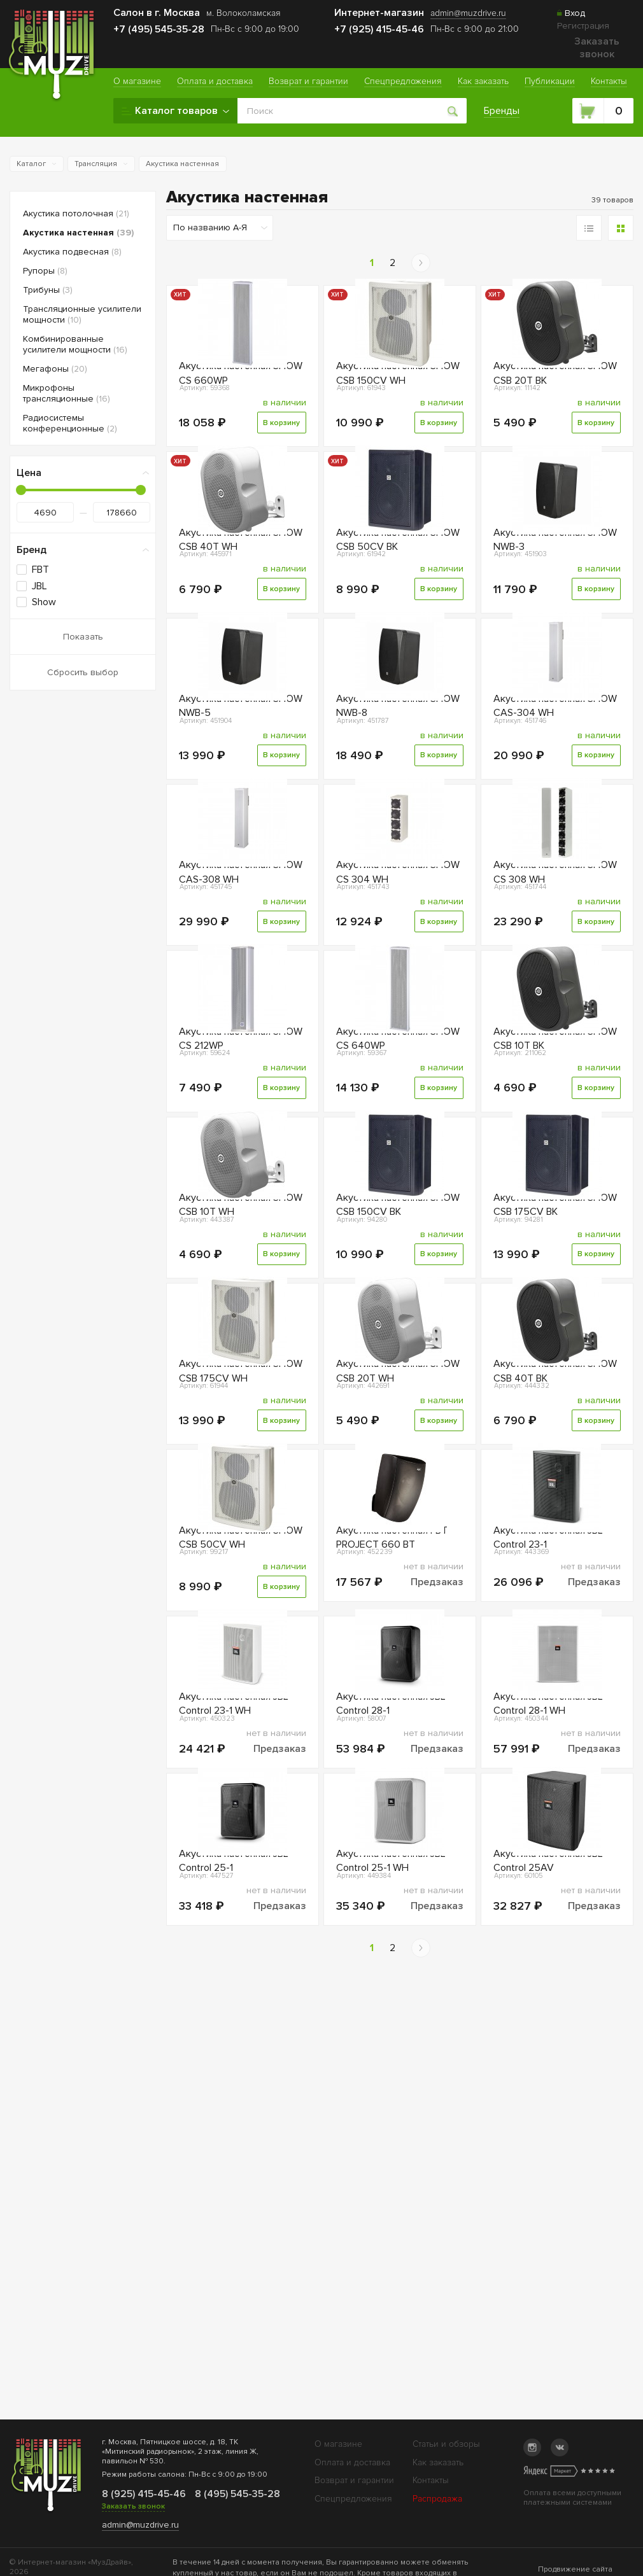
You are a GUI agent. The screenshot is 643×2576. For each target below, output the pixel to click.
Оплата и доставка (352, 2462)
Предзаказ (437, 1857)
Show (44, 602)
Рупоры (45, 270)
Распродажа (437, 2498)
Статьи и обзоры (446, 2444)
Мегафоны (55, 368)
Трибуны (48, 289)
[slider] (21, 490)
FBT (40, 569)
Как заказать (438, 2462)
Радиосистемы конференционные (70, 423)
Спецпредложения (353, 2498)
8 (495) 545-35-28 (236, 2494)
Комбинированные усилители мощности (75, 344)
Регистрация (583, 25)
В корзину (279, 456)
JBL (39, 586)
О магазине (338, 2444)
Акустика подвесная (72, 251)
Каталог (31, 164)
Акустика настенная (182, 164)
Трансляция (95, 164)
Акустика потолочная (76, 213)
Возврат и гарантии (354, 2480)
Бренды (503, 110)
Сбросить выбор (82, 672)
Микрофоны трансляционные (66, 393)
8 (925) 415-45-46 (143, 2494)
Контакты (431, 2480)
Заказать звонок (596, 47)
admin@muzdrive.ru (140, 2524)
